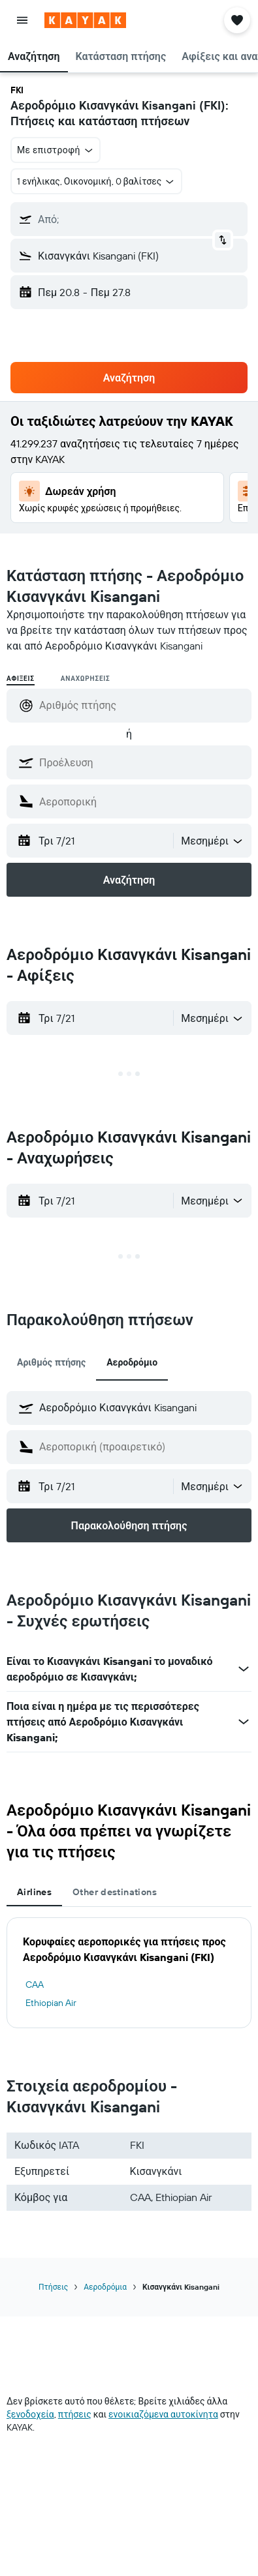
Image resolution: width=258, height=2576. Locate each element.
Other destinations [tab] (115, 1892)
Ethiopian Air (50, 2003)
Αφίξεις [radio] (21, 678)
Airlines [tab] (34, 1892)
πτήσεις (74, 2414)
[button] (22, 20)
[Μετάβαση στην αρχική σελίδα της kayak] (85, 20)
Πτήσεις (53, 2287)
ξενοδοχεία (30, 2414)
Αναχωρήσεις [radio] (85, 678)
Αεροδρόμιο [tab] (131, 1362)
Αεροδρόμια (105, 2287)
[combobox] (212, 840)
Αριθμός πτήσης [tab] (51, 1362)
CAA (34, 1984)
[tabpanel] (129, 1973)
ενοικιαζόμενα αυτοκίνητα (163, 2414)
